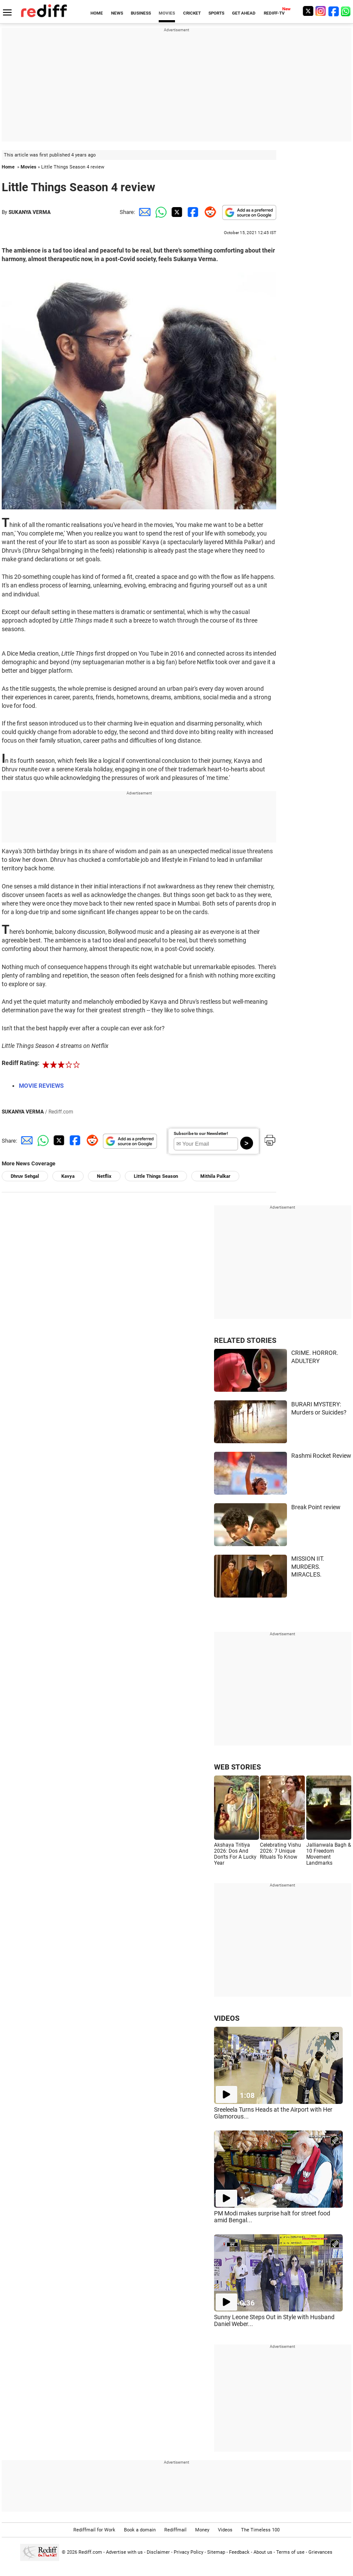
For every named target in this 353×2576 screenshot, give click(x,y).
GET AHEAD (244, 13)
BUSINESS (141, 13)
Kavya (68, 1176)
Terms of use (290, 2552)
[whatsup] (346, 11)
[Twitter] (308, 11)
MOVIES (167, 13)
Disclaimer (158, 2552)
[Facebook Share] (192, 212)
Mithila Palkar (215, 1176)
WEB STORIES (237, 1767)
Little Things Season (156, 1176)
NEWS (117, 13)
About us (262, 2552)
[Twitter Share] (176, 212)
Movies (28, 167)
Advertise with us (124, 2552)
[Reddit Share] (208, 212)
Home (8, 167)
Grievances (320, 2552)
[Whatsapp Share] (159, 212)
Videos (225, 2530)
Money (202, 2530)
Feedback (239, 2552)
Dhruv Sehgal (25, 1176)
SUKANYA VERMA (30, 212)
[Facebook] (333, 11)
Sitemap (216, 2552)
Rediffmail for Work (94, 2530)
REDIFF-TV (274, 13)
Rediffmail (175, 2530)
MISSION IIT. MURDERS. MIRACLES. (307, 1566)
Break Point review (316, 1507)
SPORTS (216, 13)
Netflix (104, 1176)
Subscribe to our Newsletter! (201, 1133)
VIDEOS (226, 2018)
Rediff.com (90, 2552)
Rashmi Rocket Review (321, 1455)
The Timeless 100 (260, 2530)
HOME (97, 13)
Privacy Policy (188, 2552)
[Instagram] (320, 11)
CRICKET (192, 13)
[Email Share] (143, 212)
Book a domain (140, 2530)
